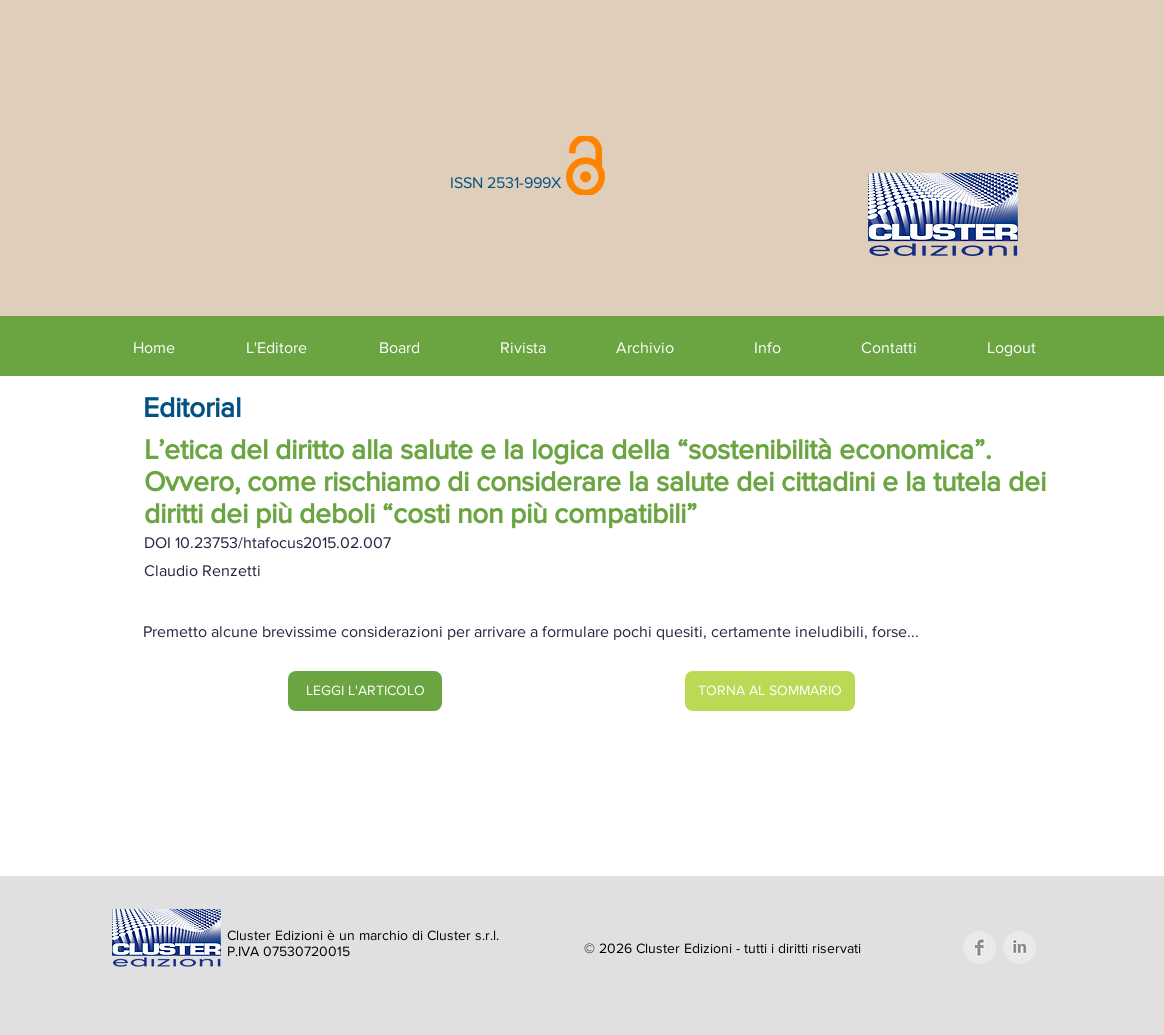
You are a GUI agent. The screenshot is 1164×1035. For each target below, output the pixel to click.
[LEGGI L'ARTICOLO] (365, 691)
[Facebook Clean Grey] (979, 947)
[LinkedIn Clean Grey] (1019, 947)
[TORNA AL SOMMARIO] (770, 691)
